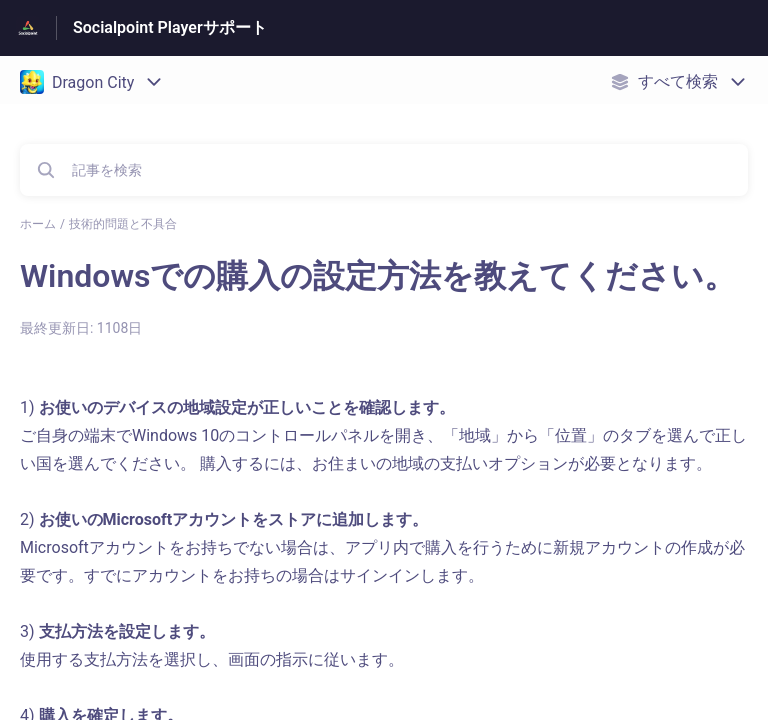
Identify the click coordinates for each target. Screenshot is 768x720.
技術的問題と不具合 (123, 224)
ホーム (38, 224)
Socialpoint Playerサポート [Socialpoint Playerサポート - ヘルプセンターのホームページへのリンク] (170, 27)
